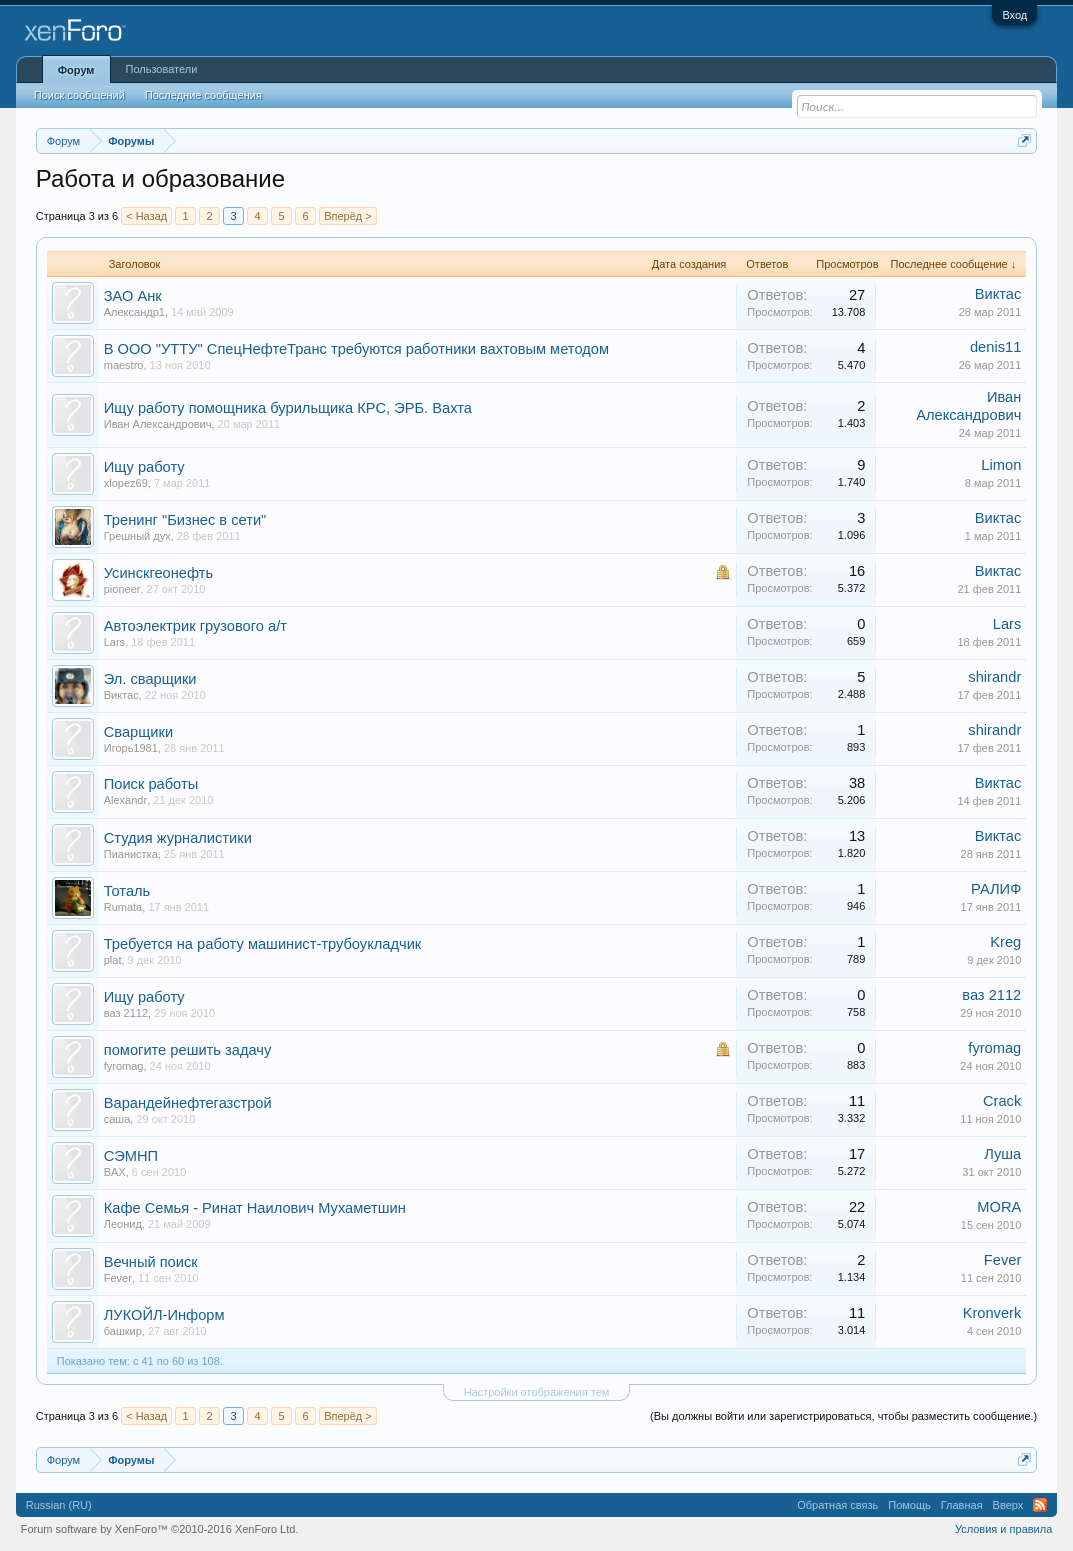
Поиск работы (151, 784)
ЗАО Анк (133, 296)
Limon (1001, 465)
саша (117, 1119)
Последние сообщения (203, 95)
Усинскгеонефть (158, 573)
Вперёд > (348, 216)
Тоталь (127, 891)
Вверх (1008, 1505)
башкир (123, 1331)
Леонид (123, 1224)
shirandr (994, 677)
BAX (115, 1172)
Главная (962, 1505)
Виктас (998, 294)
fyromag (124, 1066)
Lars (114, 642)
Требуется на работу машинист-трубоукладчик (263, 944)
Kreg (1005, 942)
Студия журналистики (178, 838)
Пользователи (162, 69)
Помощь (909, 1505)
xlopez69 (126, 483)
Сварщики (138, 732)
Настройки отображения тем (537, 1392)
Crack (1002, 1101)
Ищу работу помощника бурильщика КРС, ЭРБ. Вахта (288, 408)
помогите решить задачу (188, 1050)
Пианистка (131, 854)
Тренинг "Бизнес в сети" (185, 520)
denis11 (995, 347)
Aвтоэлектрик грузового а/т (195, 626)
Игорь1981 (131, 748)
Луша (1002, 1154)
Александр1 (134, 312)
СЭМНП (131, 1156)
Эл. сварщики (150, 679)
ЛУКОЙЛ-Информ (164, 1315)
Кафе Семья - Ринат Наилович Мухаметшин (255, 1208)
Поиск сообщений (79, 95)
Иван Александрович (158, 424)
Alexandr (125, 800)
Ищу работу (144, 467)
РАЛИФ (996, 889)
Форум (76, 70)
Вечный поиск (151, 1262)
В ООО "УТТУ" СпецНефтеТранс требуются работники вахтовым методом (356, 349)
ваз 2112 (126, 1013)
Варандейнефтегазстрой (188, 1103)
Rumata (123, 907)
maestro (124, 365)
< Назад (146, 216)
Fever (118, 1278)
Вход (1014, 15)
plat (113, 960)
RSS (1040, 1505)
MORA (999, 1207)
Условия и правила (1003, 1529)
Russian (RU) (59, 1505)
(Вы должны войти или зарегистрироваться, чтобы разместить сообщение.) (843, 1416)
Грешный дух (137, 536)
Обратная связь (837, 1505)
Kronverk (992, 1313)
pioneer (122, 589)
